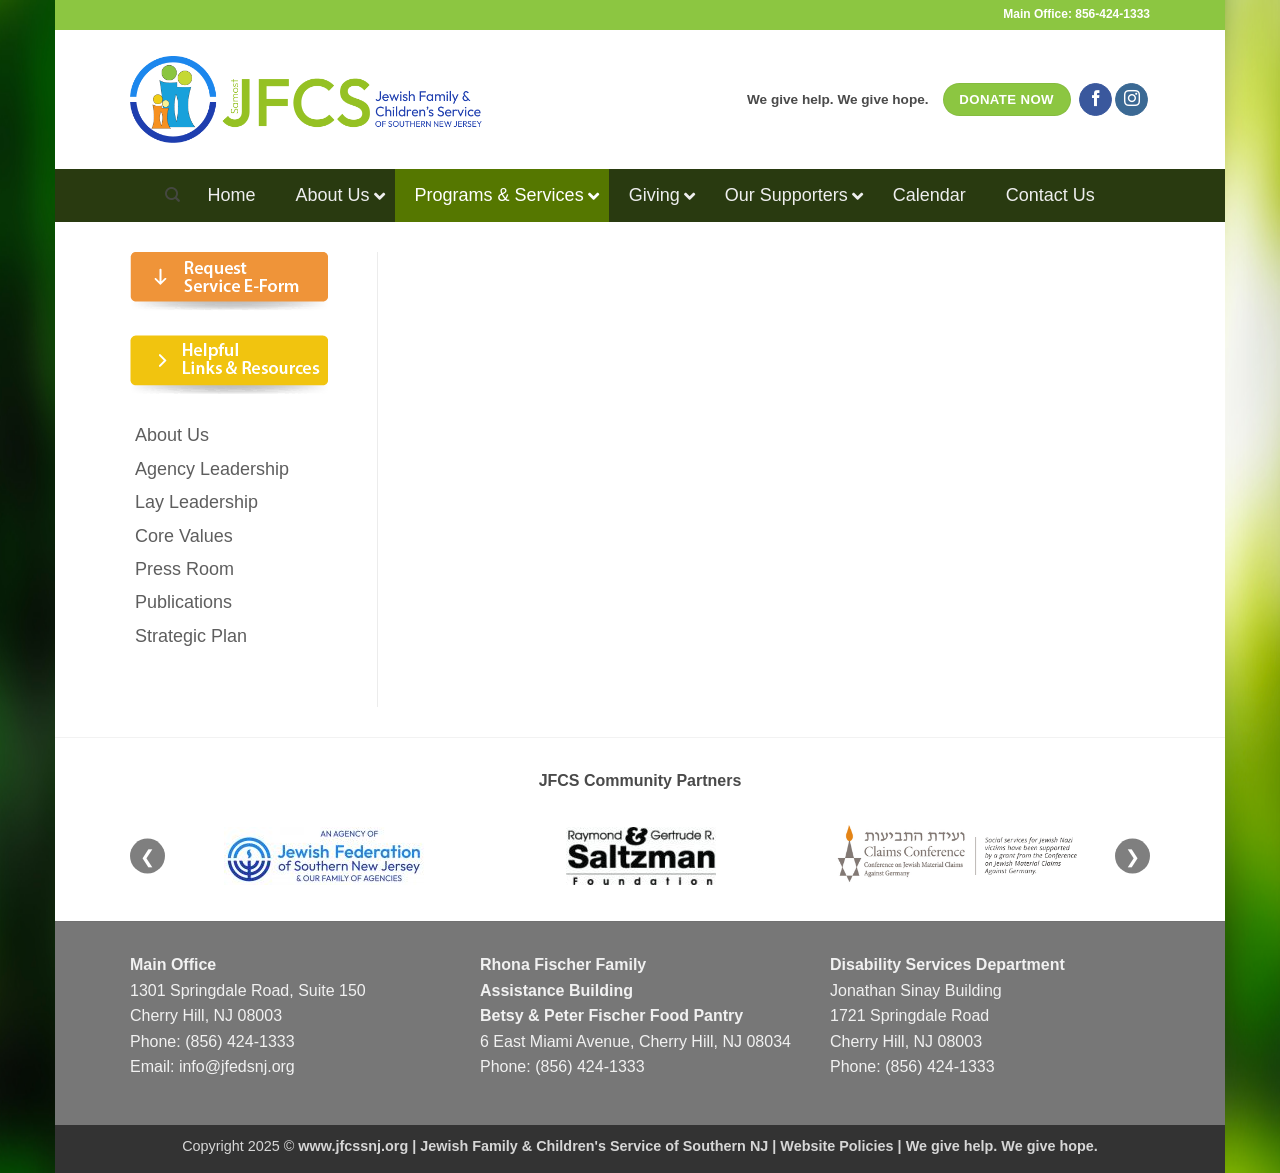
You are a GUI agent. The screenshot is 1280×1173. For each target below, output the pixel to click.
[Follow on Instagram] (1131, 100)
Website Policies (836, 1146)
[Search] (172, 195)
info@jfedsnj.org (237, 1066)
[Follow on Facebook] (1095, 100)
